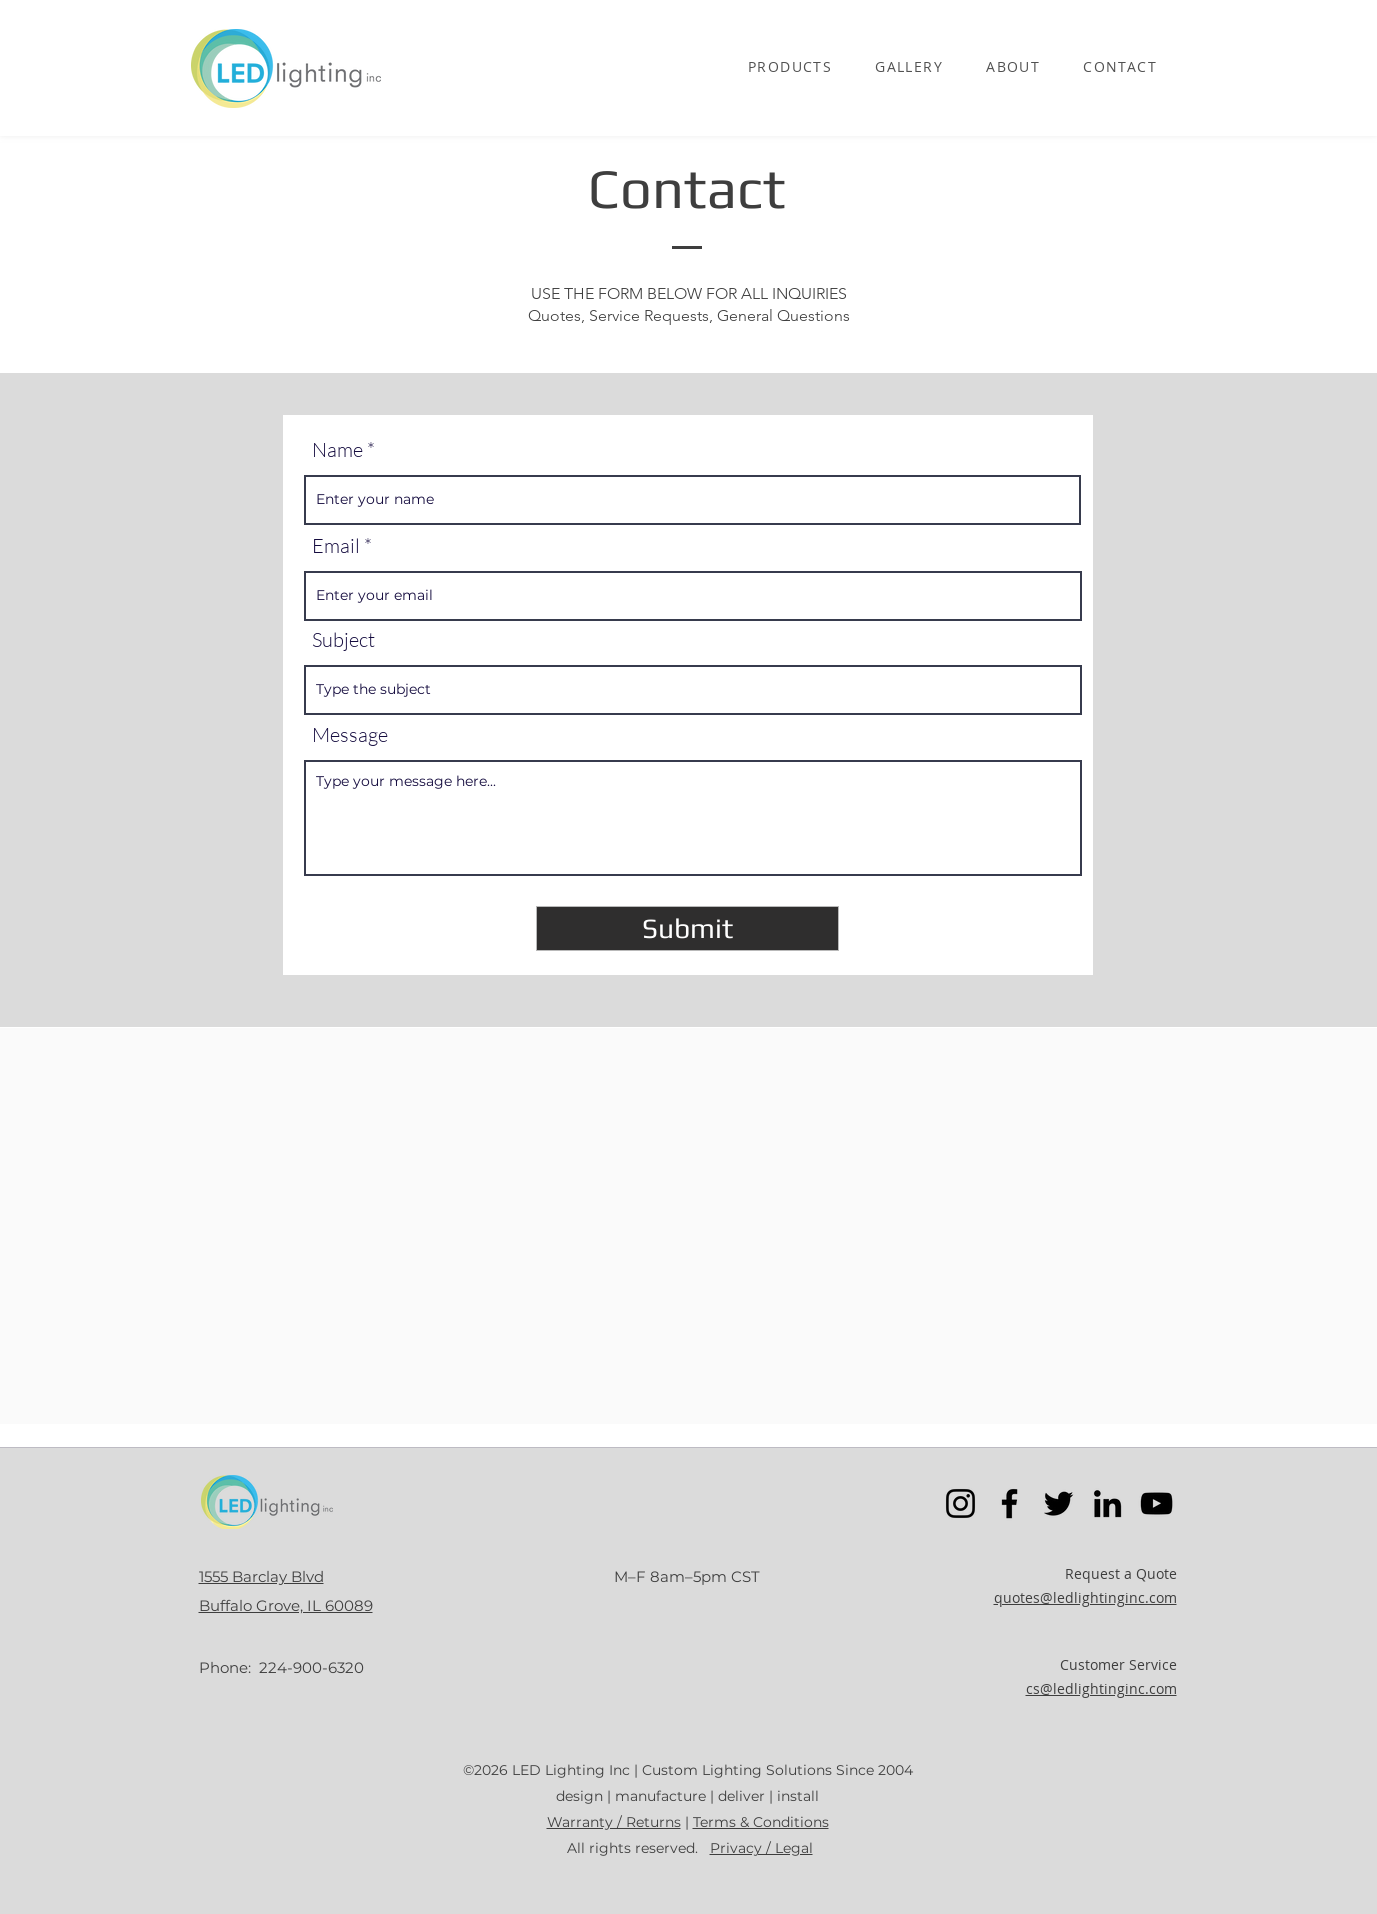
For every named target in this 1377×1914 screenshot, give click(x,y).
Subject (343, 640)
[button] (790, 68)
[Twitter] (1058, 1503)
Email (336, 546)
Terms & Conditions (761, 1822)
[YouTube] (1156, 1503)
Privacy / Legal (761, 1848)
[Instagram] (960, 1503)
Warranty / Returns (614, 1822)
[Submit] (687, 928)
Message (350, 735)
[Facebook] (1009, 1503)
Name (337, 450)
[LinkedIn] (1107, 1503)
